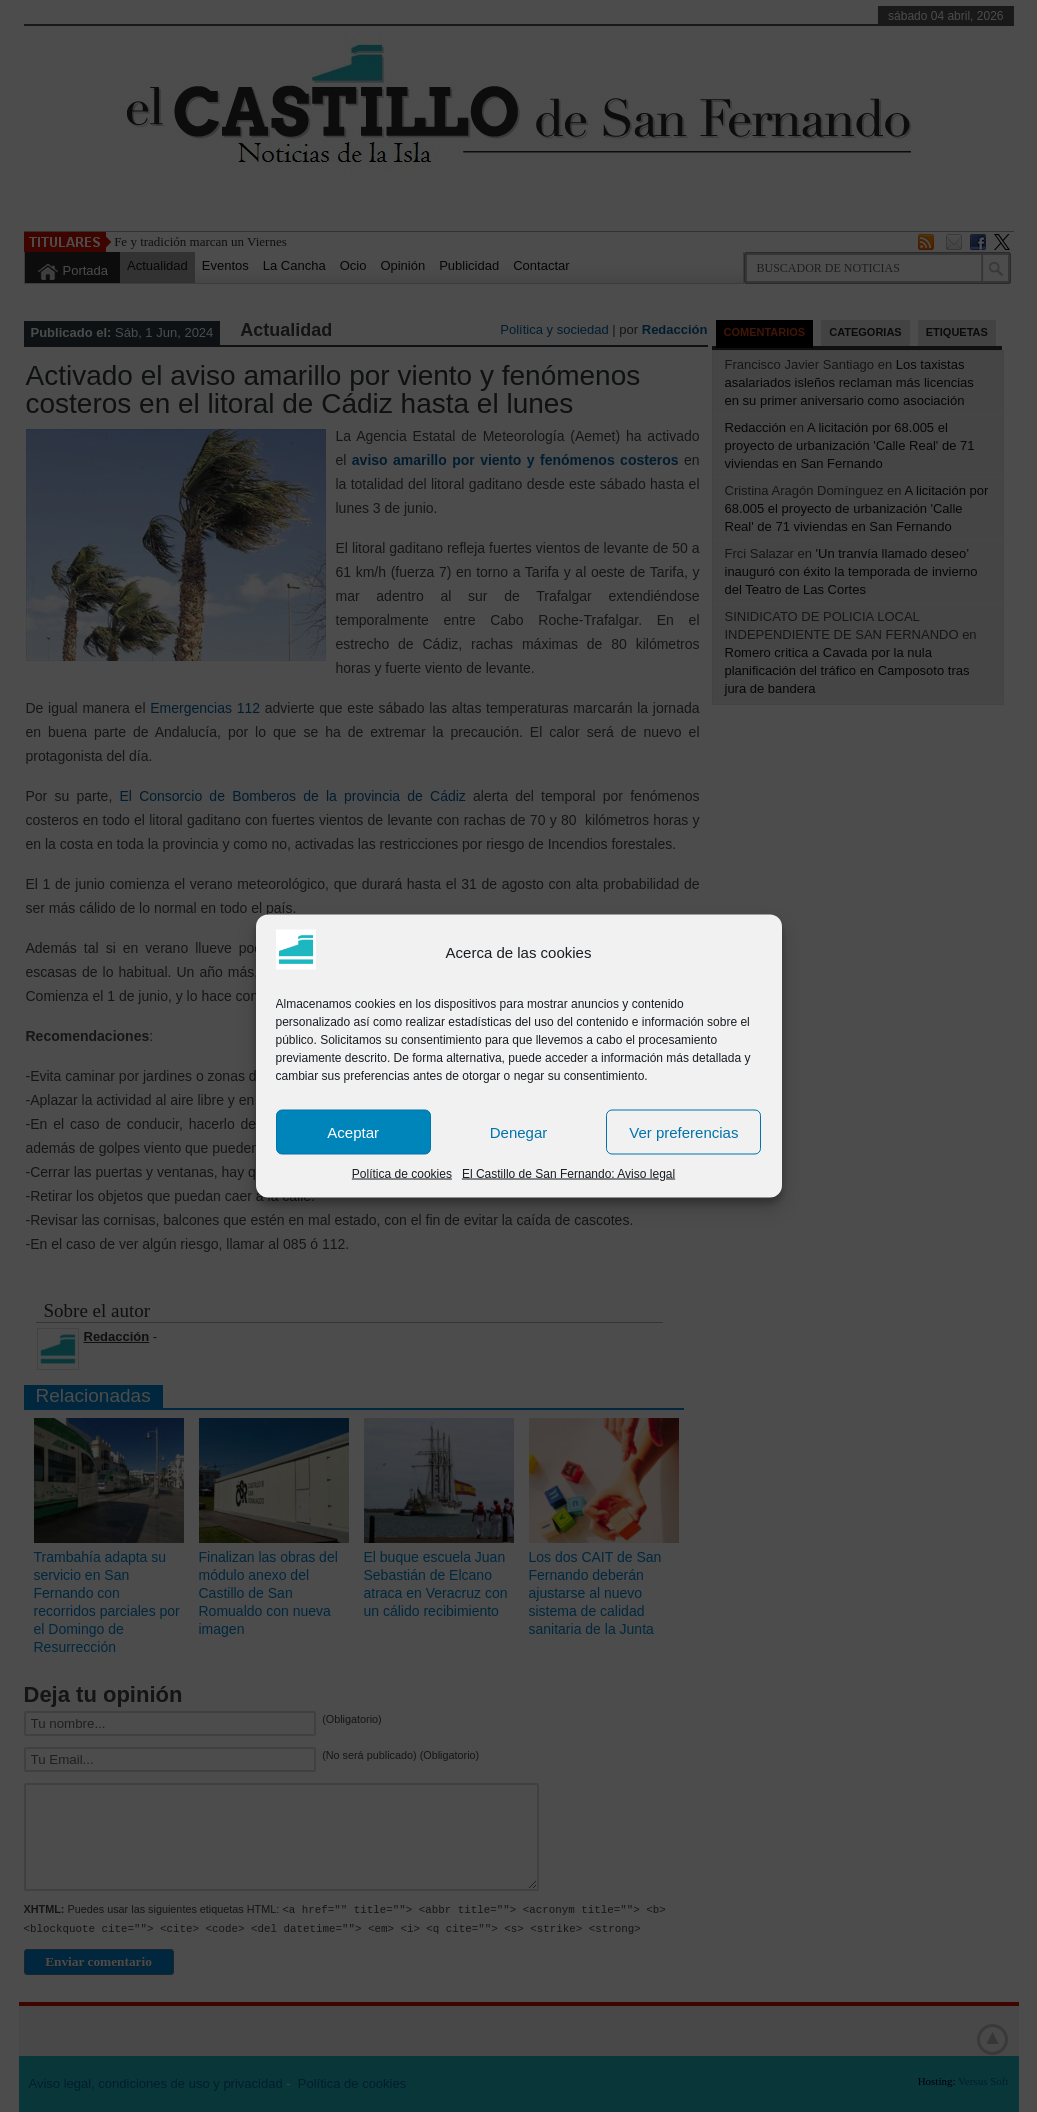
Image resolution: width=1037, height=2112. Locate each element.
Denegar (519, 1131)
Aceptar (353, 1131)
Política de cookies (402, 1174)
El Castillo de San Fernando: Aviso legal (568, 1174)
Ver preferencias (683, 1131)
